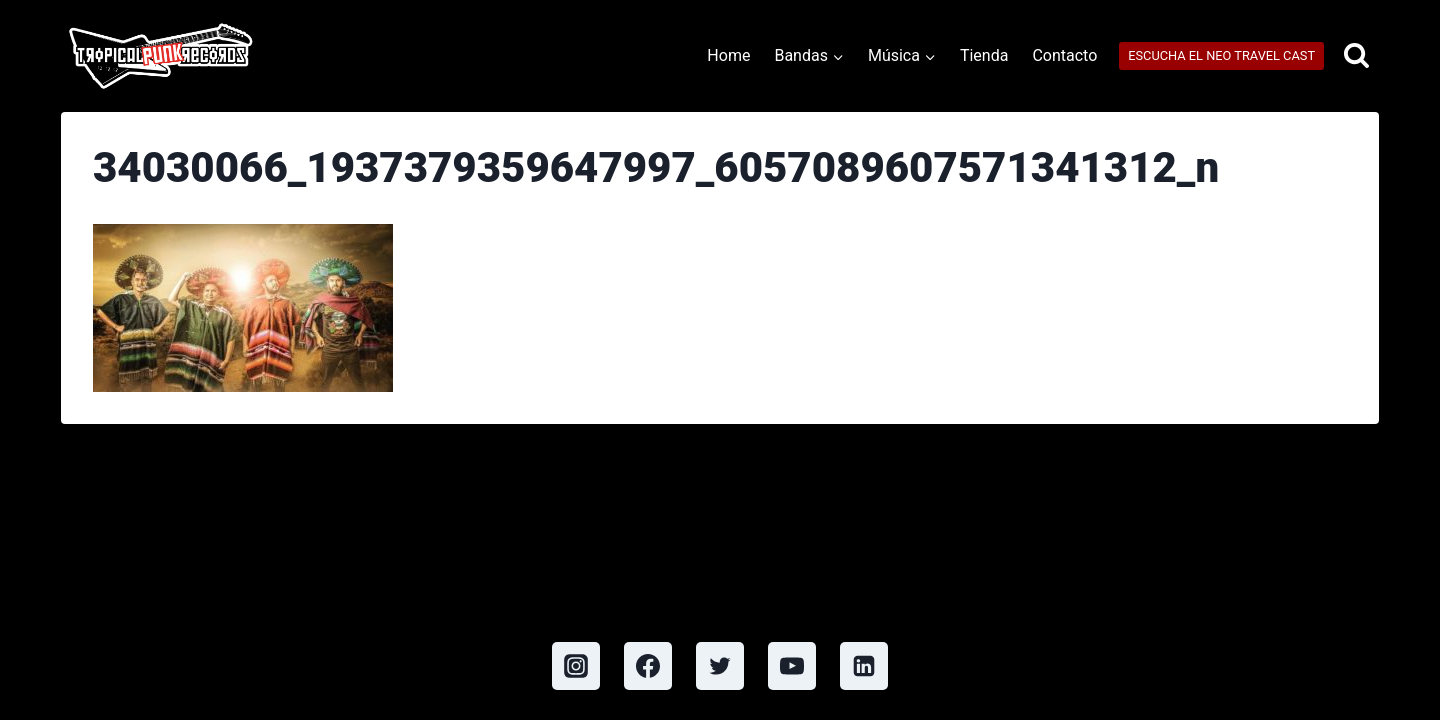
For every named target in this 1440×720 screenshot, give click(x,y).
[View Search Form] (1356, 56)
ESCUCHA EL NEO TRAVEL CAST (1221, 55)
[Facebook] (648, 666)
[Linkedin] (864, 666)
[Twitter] (720, 666)
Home (728, 55)
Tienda (984, 55)
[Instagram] (576, 666)
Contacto (1064, 55)
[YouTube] (792, 666)
